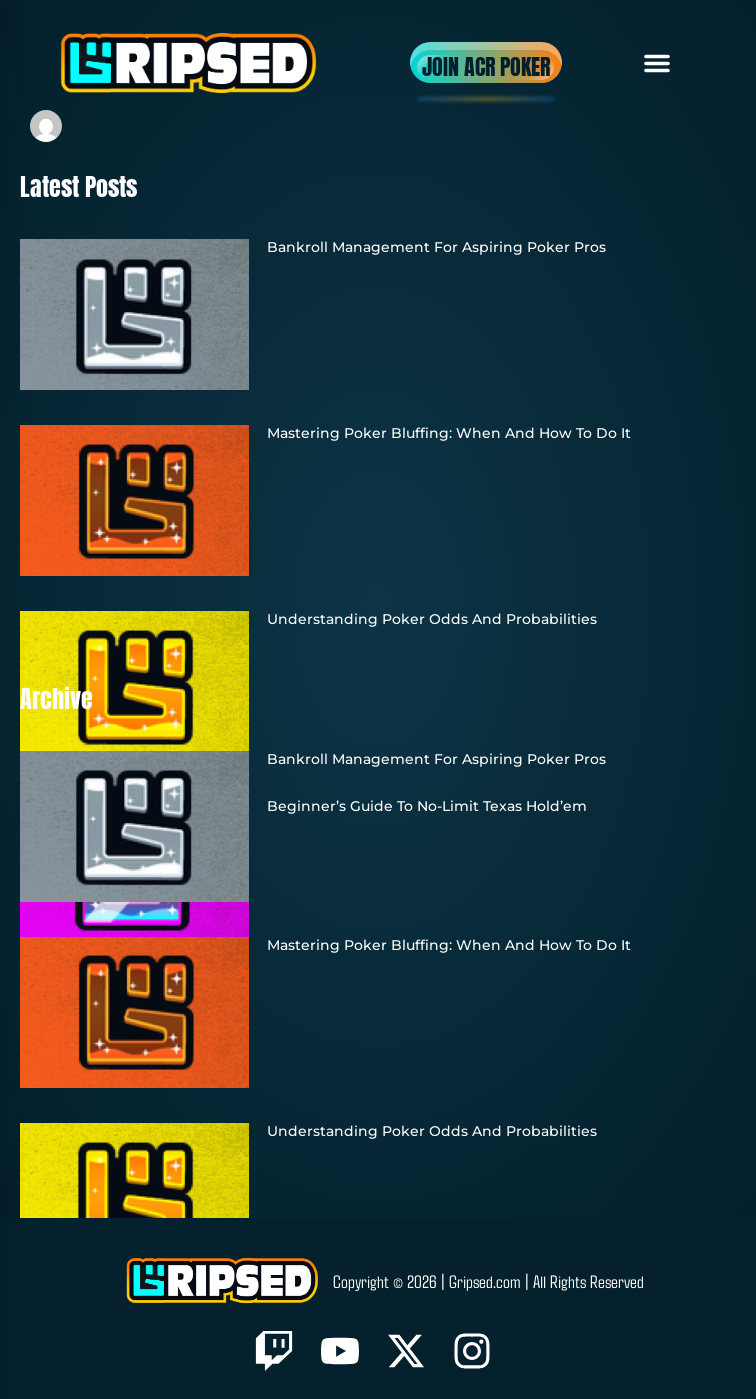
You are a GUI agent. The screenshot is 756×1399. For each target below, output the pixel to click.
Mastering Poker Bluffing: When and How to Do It (449, 433)
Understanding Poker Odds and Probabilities (432, 619)
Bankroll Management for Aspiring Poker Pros (436, 247)
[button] (657, 63)
